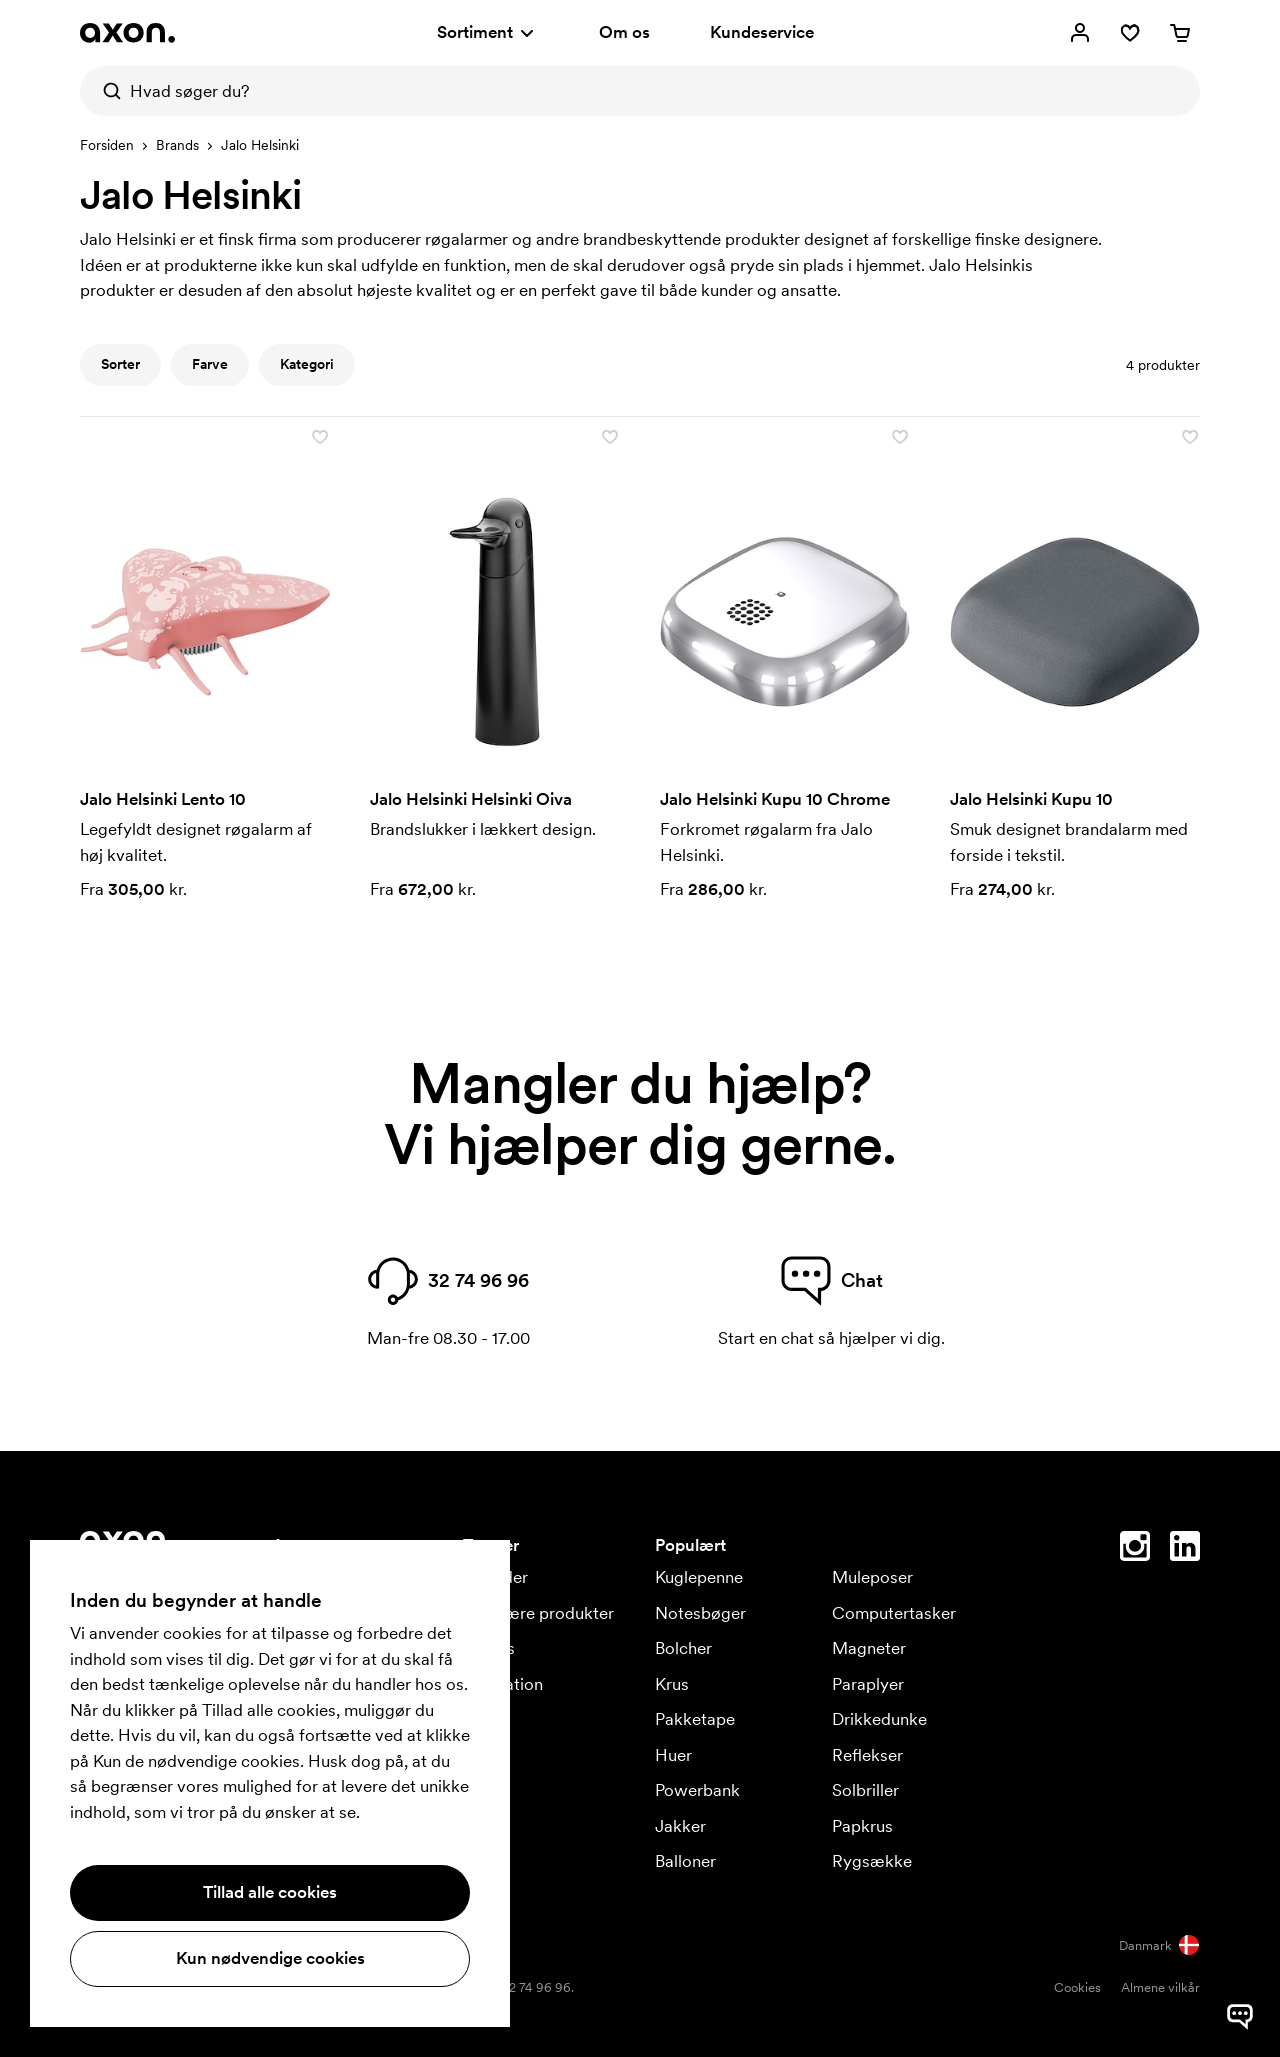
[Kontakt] (1240, 1947)
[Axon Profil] (127, 33)
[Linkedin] (1185, 1550)
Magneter (869, 1648)
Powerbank (697, 1790)
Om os (624, 32)
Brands (177, 145)
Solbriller (865, 1790)
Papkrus (862, 1826)
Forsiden (107, 145)
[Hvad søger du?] (640, 91)
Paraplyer (868, 1684)
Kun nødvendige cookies (270, 1958)
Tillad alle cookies (270, 1892)
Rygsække (872, 1861)
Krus (672, 1684)
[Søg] (105, 91)
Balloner (685, 1861)
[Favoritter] (1130, 33)
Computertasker (894, 1613)
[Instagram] (1135, 1550)
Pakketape (695, 1719)
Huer (673, 1755)
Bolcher (683, 1648)
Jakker (680, 1826)
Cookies (1077, 1987)
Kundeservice (762, 32)
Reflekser (867, 1755)
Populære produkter (538, 1613)
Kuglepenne (699, 1577)
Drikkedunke (879, 1719)
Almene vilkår (1160, 1987)
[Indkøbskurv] (1180, 33)
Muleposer (872, 1577)
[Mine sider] (1080, 33)
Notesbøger (700, 1613)
